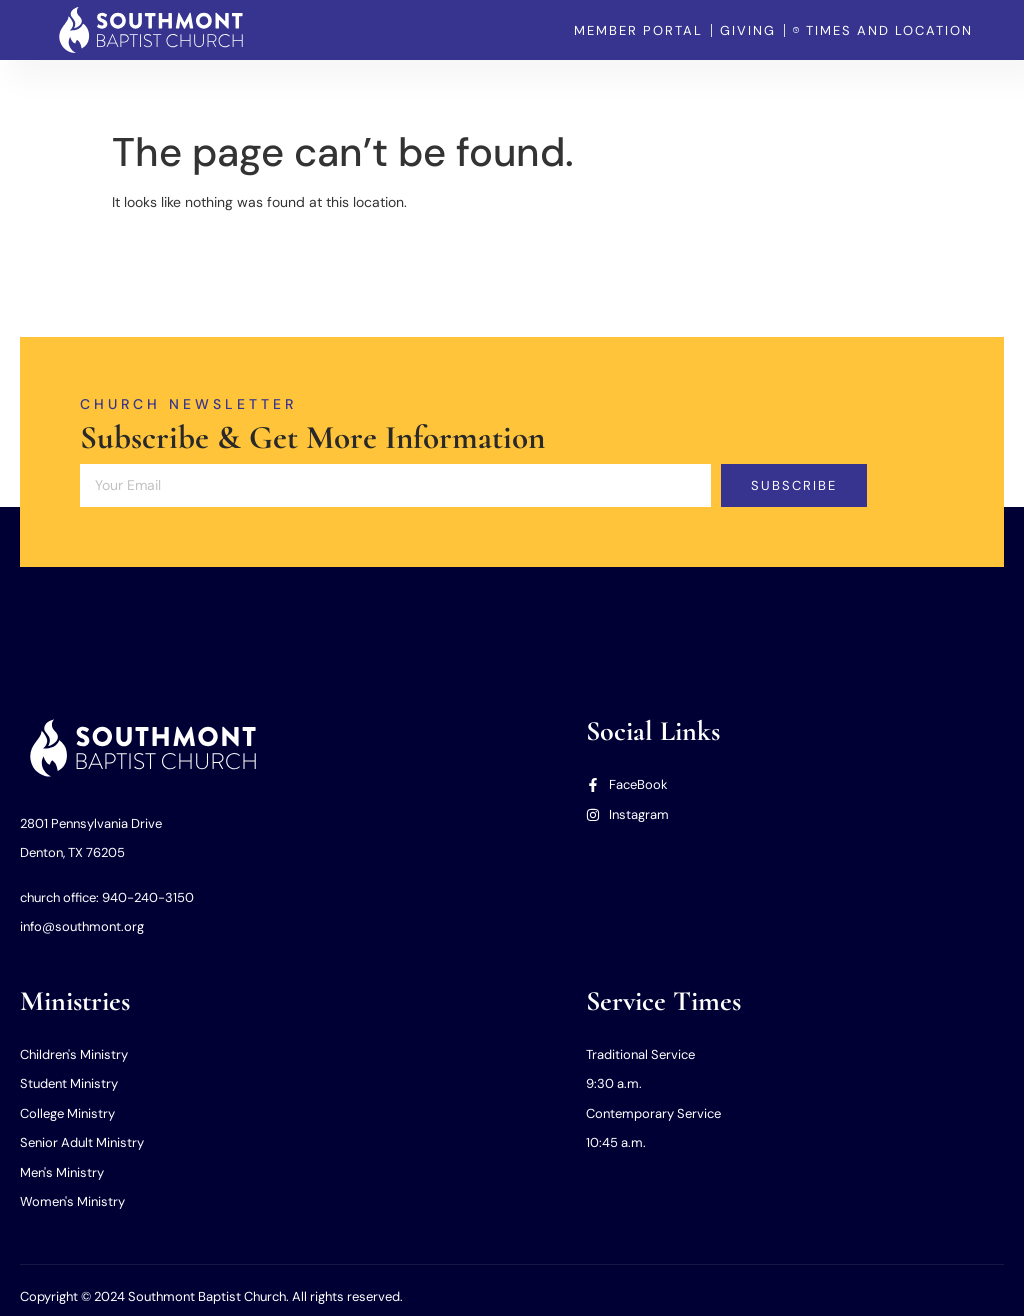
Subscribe (794, 485)
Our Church (367, 90)
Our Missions (595, 90)
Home (281, 90)
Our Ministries (479, 90)
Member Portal (714, 90)
